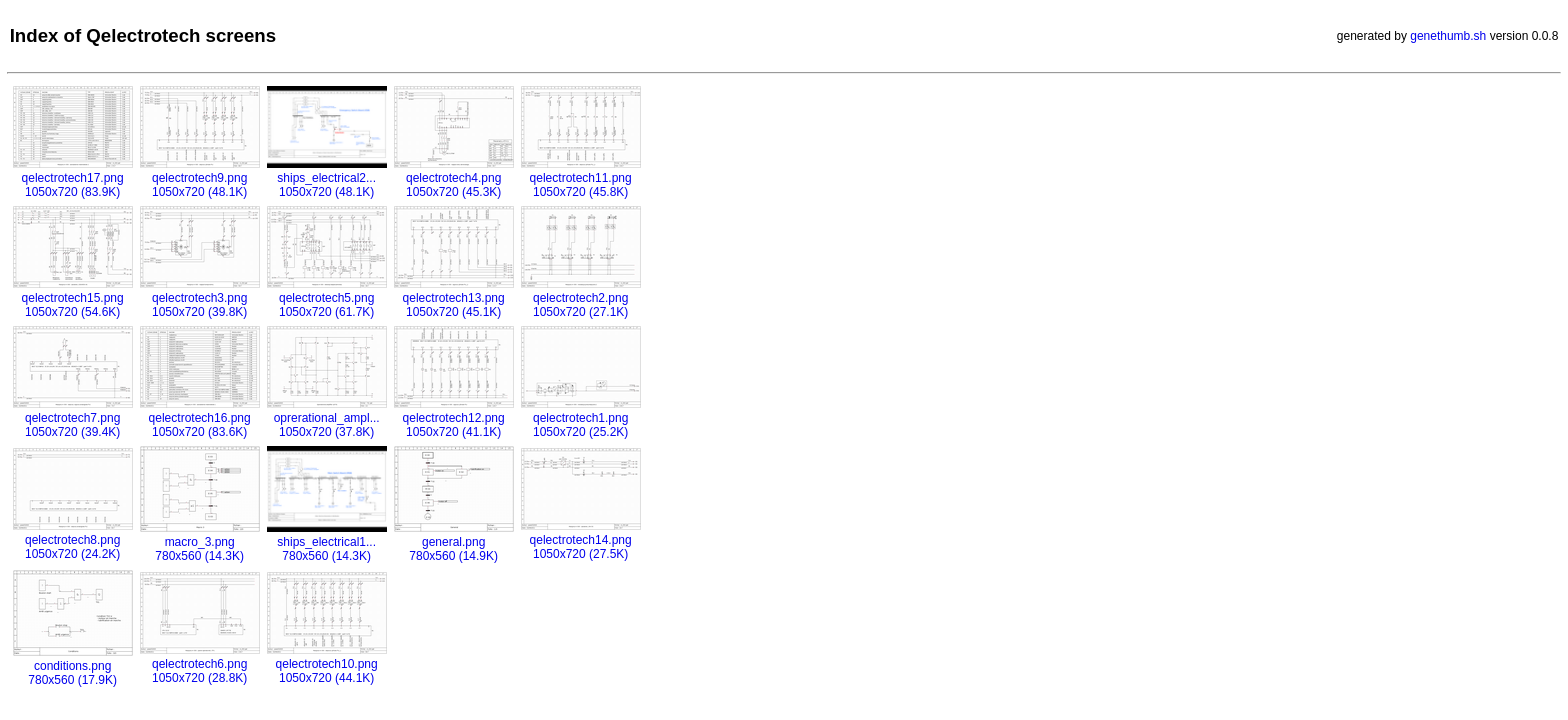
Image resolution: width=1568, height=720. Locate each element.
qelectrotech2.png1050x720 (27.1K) (581, 298)
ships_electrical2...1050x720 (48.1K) (327, 178)
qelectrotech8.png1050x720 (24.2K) (73, 540)
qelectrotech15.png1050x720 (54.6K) (73, 298)
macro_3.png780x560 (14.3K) (200, 542)
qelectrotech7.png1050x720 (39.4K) (73, 418)
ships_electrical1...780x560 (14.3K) (327, 542)
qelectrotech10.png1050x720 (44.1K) (327, 664)
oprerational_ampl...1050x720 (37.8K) (327, 418)
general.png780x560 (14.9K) (454, 542)
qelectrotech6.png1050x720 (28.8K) (200, 664)
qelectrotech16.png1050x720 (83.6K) (200, 418)
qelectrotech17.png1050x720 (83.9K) (73, 178)
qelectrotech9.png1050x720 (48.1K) (200, 178)
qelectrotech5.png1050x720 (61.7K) (327, 298)
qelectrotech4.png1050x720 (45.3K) (454, 178)
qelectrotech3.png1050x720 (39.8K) (200, 298)
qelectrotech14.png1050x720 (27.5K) (581, 540)
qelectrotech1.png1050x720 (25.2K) (581, 418)
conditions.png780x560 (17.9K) (73, 666)
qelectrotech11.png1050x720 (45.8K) (581, 178)
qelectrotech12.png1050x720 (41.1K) (454, 418)
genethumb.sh (1448, 36)
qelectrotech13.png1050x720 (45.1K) (454, 298)
